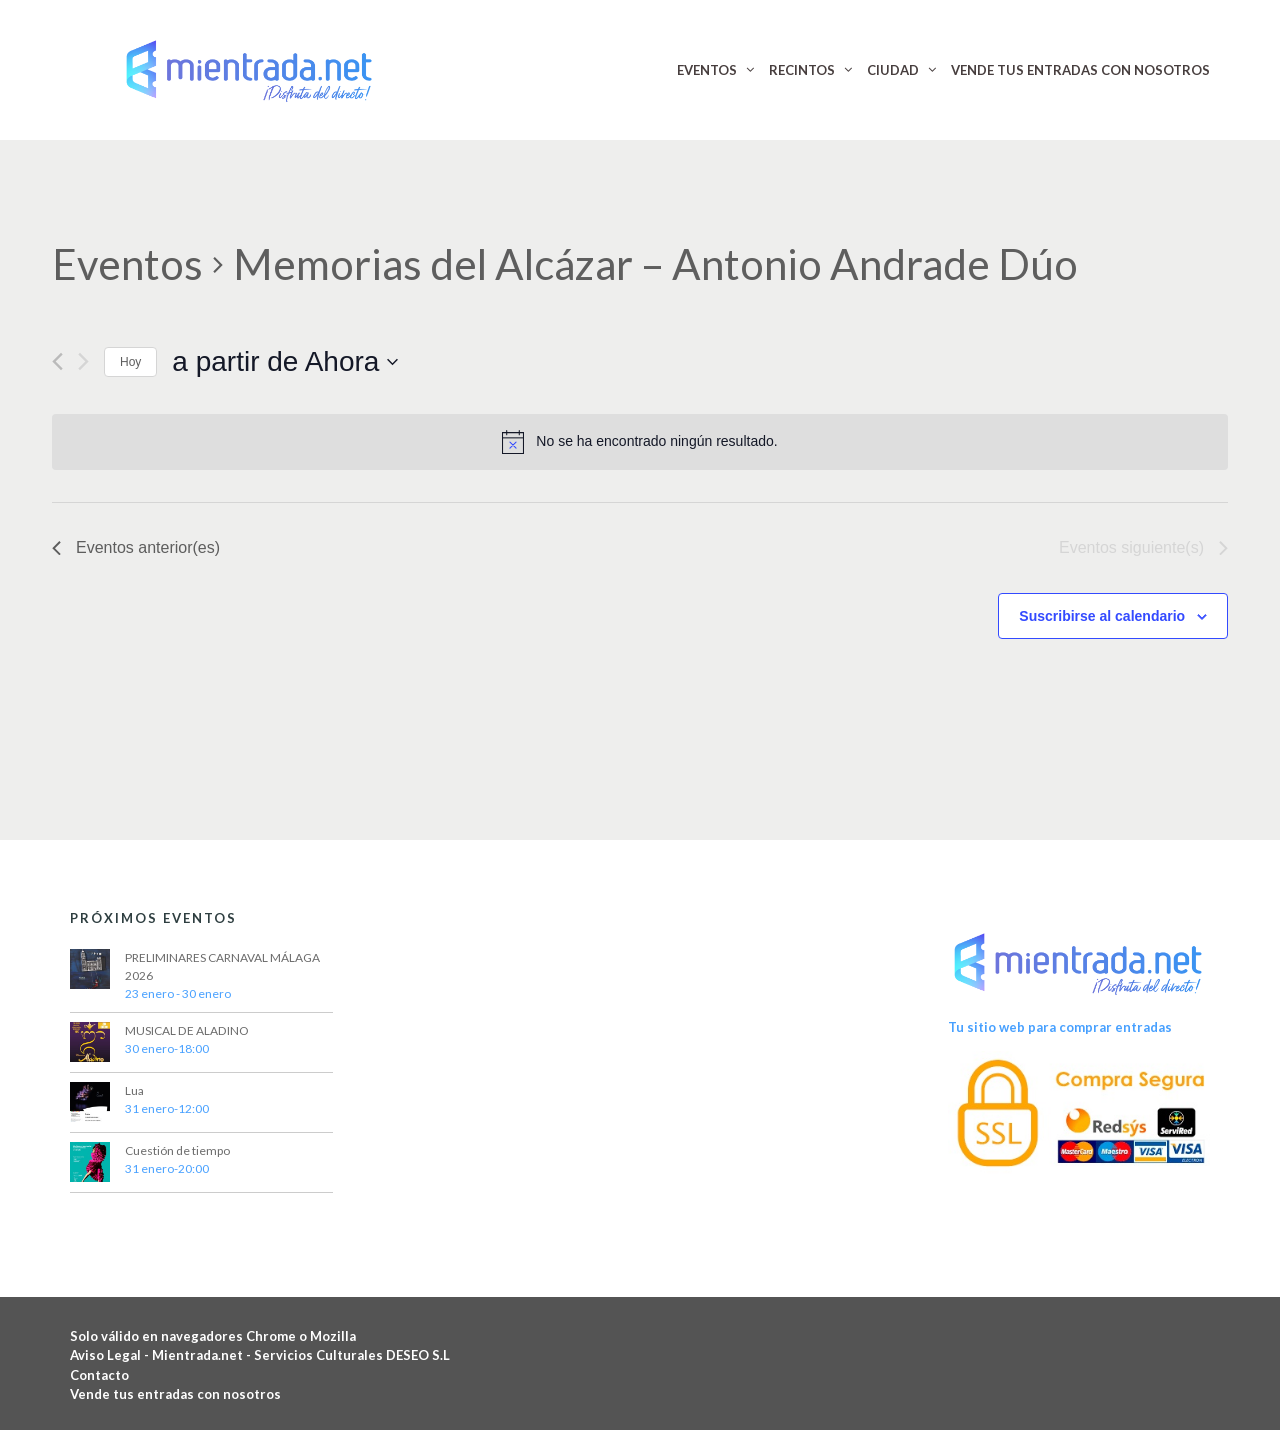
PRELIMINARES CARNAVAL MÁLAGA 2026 (222, 966)
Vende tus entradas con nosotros (175, 1394)
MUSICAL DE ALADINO (187, 1030)
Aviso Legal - (111, 1355)
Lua (134, 1090)
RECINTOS (802, 70)
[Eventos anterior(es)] (57, 361)
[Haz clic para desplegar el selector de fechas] (285, 362)
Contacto (99, 1375)
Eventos (127, 264)
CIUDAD (893, 70)
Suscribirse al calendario (1102, 616)
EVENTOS (707, 70)
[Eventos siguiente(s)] (83, 361)
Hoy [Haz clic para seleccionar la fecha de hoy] (130, 362)
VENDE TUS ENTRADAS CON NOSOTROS (1080, 70)
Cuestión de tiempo (177, 1150)
